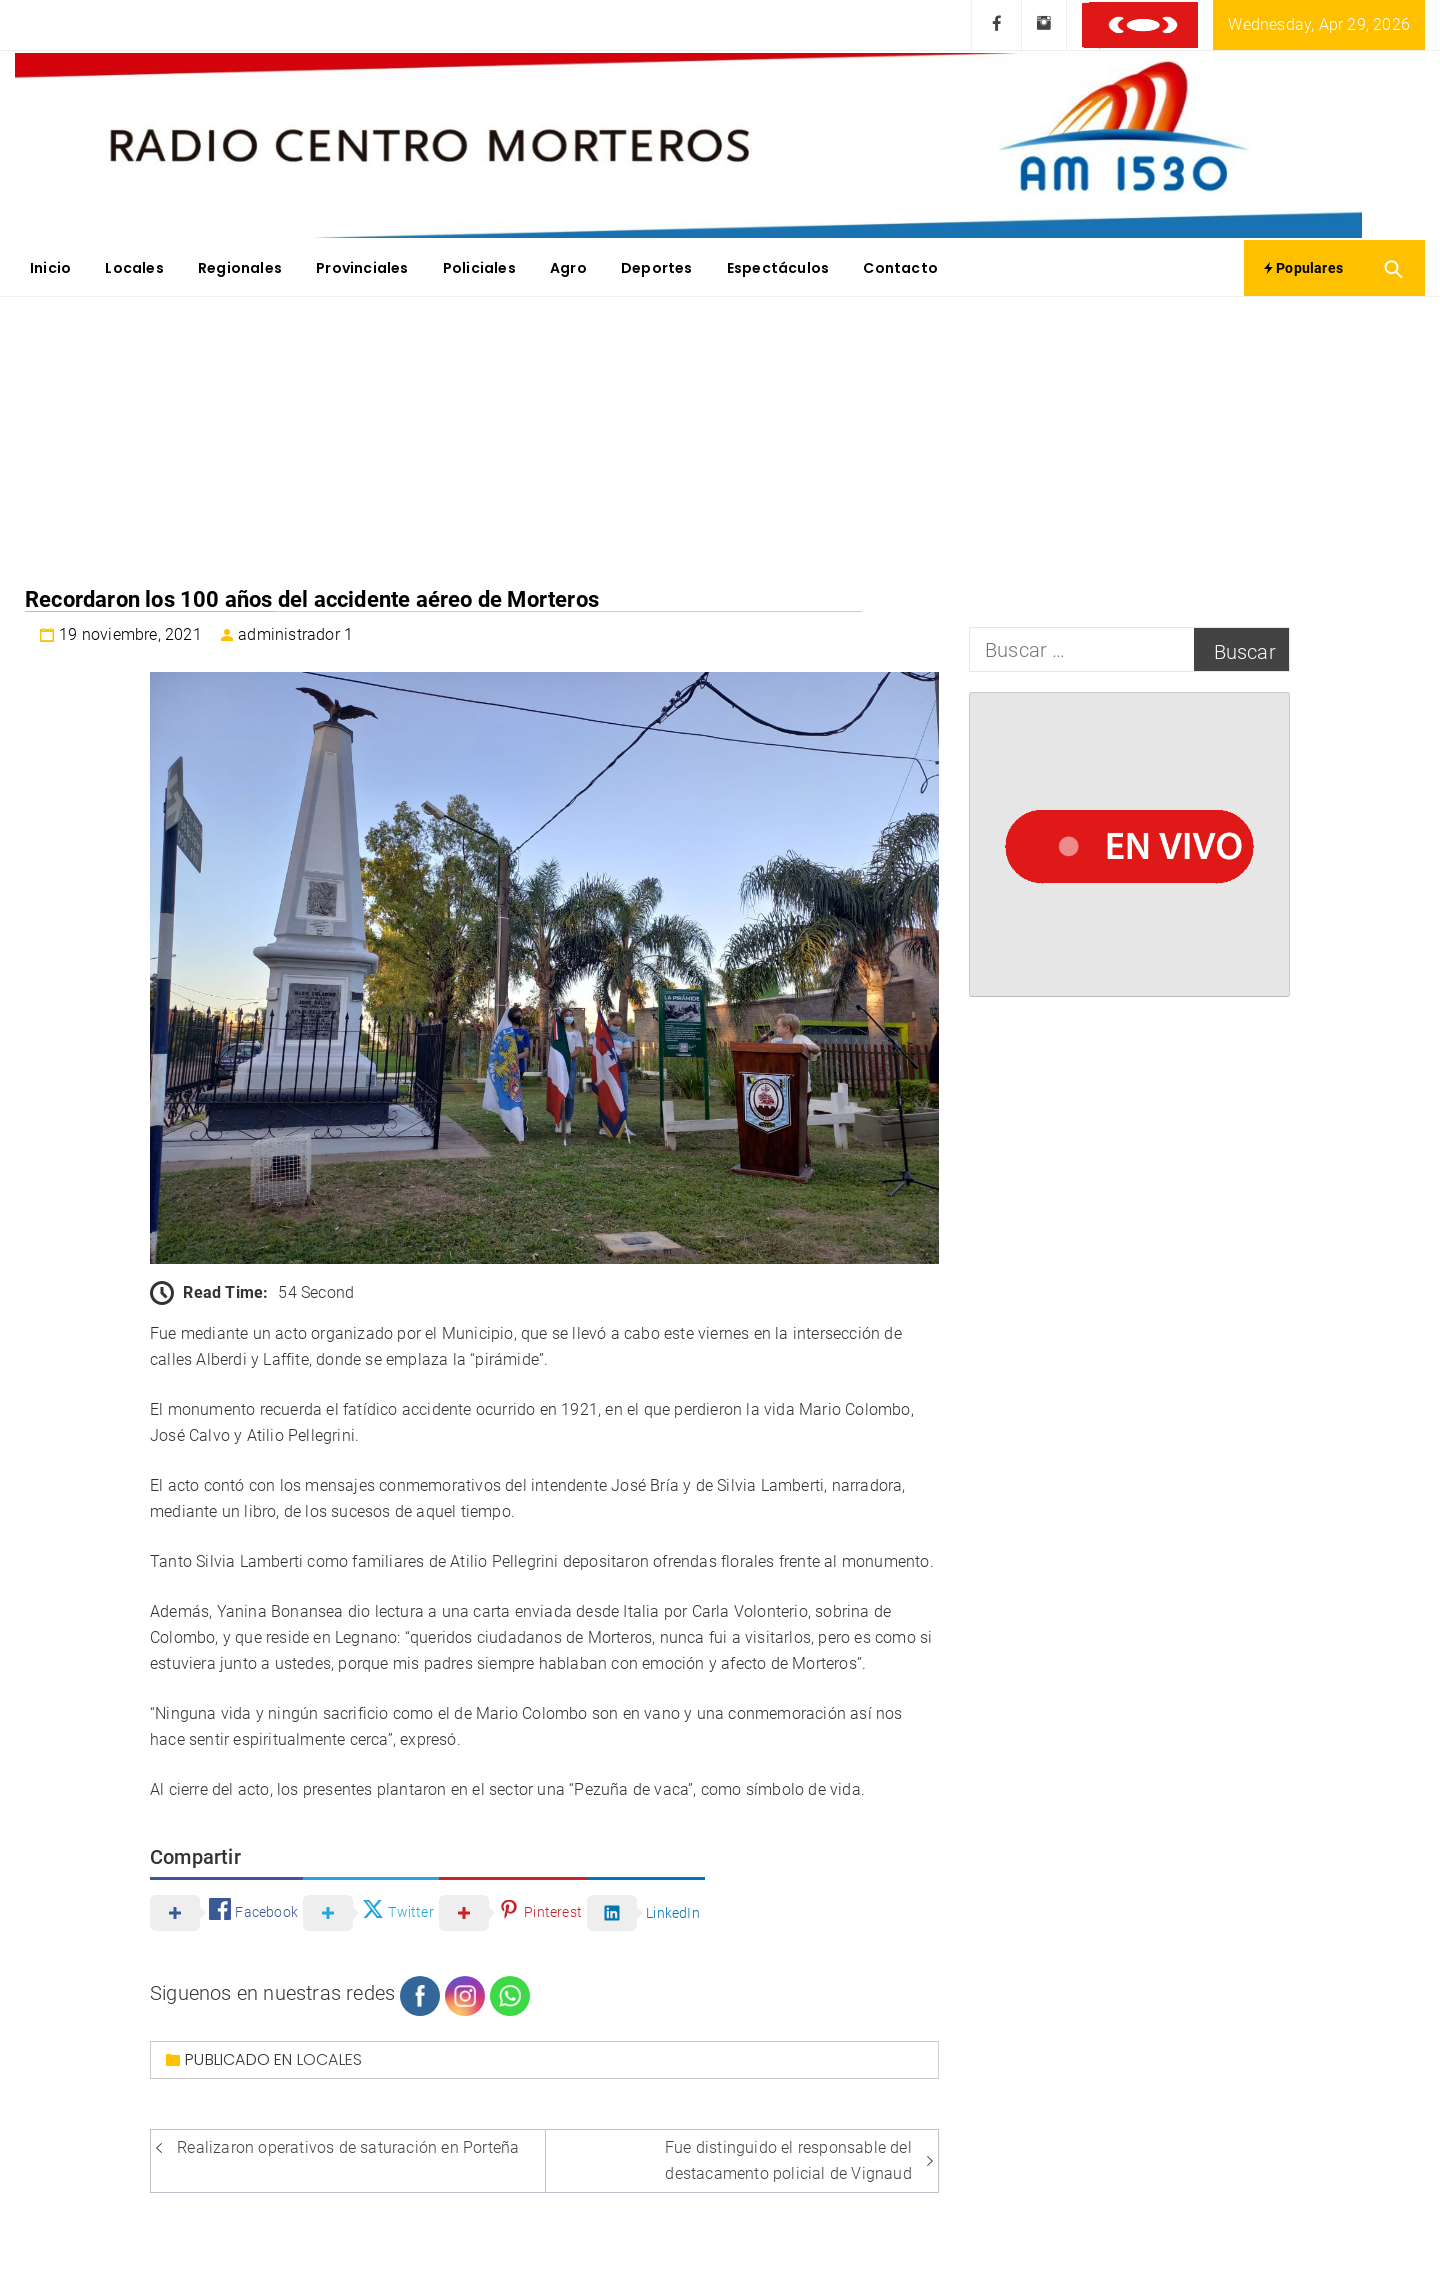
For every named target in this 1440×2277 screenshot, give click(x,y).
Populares (1303, 268)
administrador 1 (295, 634)
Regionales (240, 268)
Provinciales (362, 268)
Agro (568, 268)
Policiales (479, 268)
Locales (134, 268)
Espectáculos (778, 268)
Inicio (50, 268)
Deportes (657, 268)
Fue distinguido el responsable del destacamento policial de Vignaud (788, 2160)
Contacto (900, 268)
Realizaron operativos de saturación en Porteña (348, 2147)
